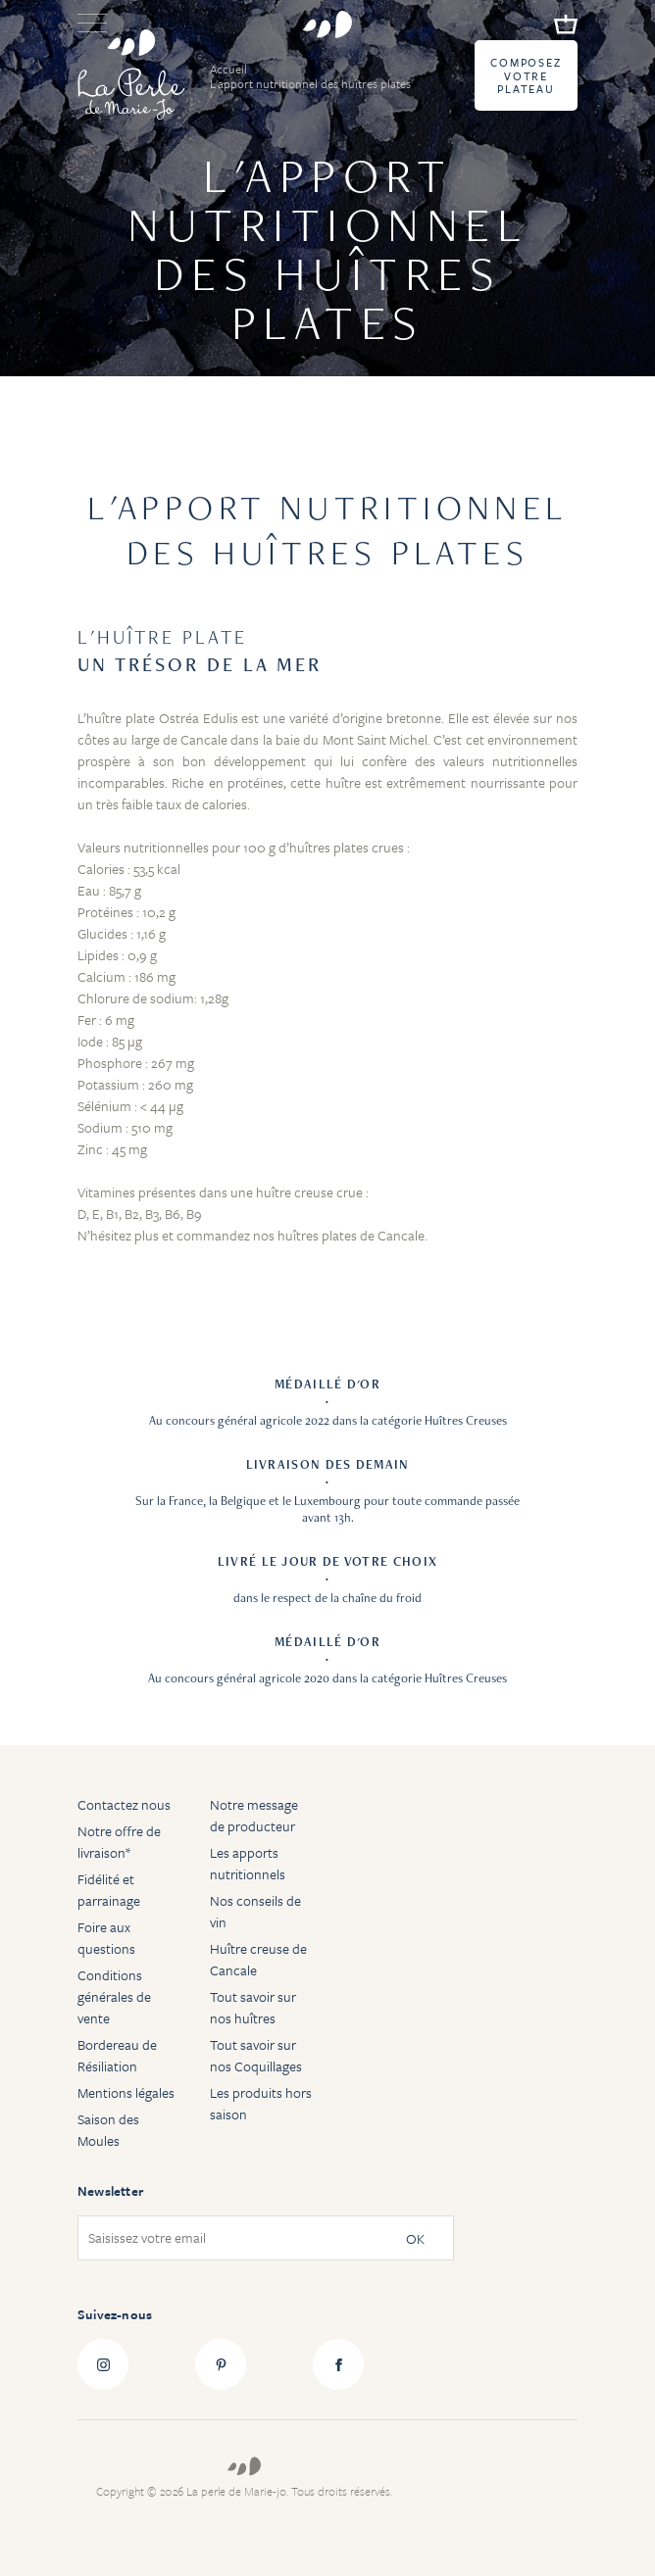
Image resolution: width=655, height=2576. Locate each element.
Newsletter (110, 2191)
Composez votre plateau (525, 76)
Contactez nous (124, 1804)
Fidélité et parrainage (108, 1890)
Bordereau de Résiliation (117, 2055)
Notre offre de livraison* (119, 1842)
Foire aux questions (106, 1938)
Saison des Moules (108, 2130)
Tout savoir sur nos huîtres (253, 2007)
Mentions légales (126, 2092)
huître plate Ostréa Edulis (162, 717)
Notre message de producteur (254, 1815)
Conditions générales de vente (114, 1996)
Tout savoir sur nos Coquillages (256, 2055)
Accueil (230, 68)
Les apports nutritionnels (247, 1863)
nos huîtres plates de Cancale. (340, 1235)
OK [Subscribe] (415, 2238)
